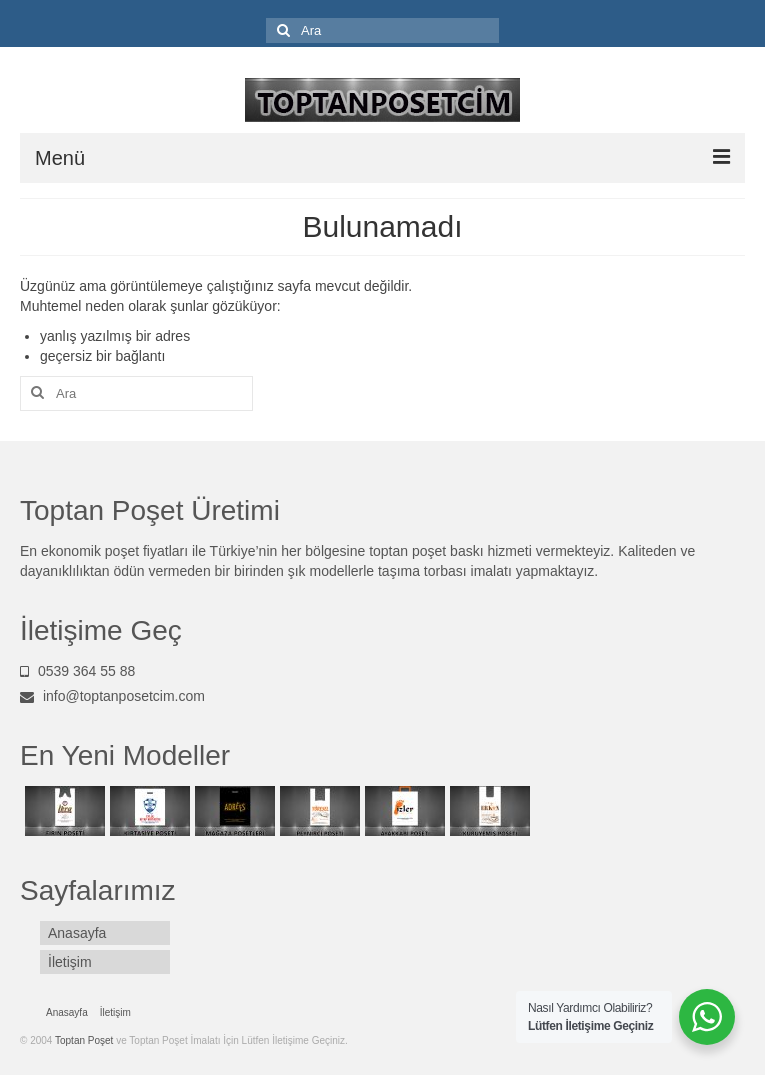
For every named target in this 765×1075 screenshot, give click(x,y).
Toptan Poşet (85, 1040)
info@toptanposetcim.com (112, 696)
